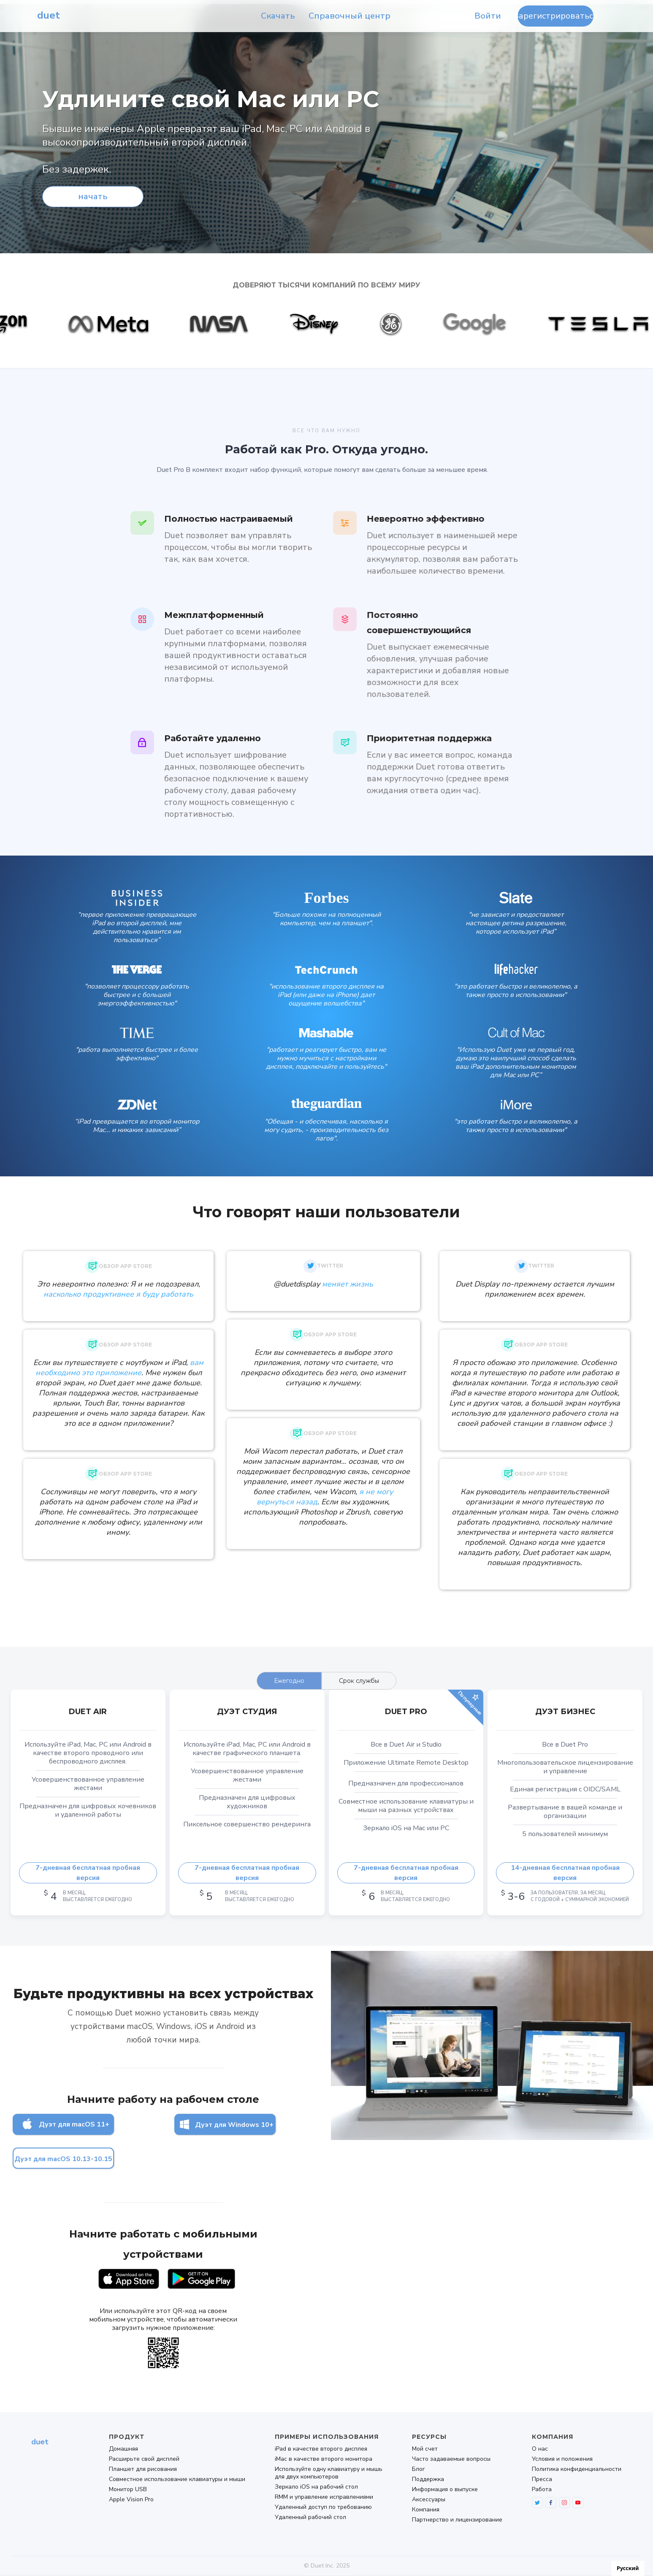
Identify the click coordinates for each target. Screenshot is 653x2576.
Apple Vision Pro (131, 2499)
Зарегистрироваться (555, 16)
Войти (487, 16)
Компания (425, 2510)
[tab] (289, 1681)
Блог (418, 2469)
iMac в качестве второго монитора (323, 2459)
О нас (540, 2449)
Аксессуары (428, 2499)
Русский (628, 2568)
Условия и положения (562, 2459)
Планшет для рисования (143, 2469)
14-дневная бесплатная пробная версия (565, 1873)
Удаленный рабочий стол (310, 2517)
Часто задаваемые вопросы (451, 2459)
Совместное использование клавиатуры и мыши (177, 2479)
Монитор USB (128, 2489)
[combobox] (628, 2568)
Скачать (278, 16)
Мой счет (425, 2449)
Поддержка (428, 2479)
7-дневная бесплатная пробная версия (87, 1873)
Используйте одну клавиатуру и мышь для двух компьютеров (328, 2473)
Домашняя (123, 2449)
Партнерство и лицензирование (457, 2520)
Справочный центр (349, 16)
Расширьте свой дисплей (144, 2459)
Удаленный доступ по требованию (323, 2507)
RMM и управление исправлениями (324, 2497)
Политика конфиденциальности (576, 2469)
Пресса (542, 2479)
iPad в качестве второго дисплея (321, 2449)
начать (93, 195)
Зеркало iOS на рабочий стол (316, 2487)
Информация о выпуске (445, 2489)
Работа (542, 2489)
